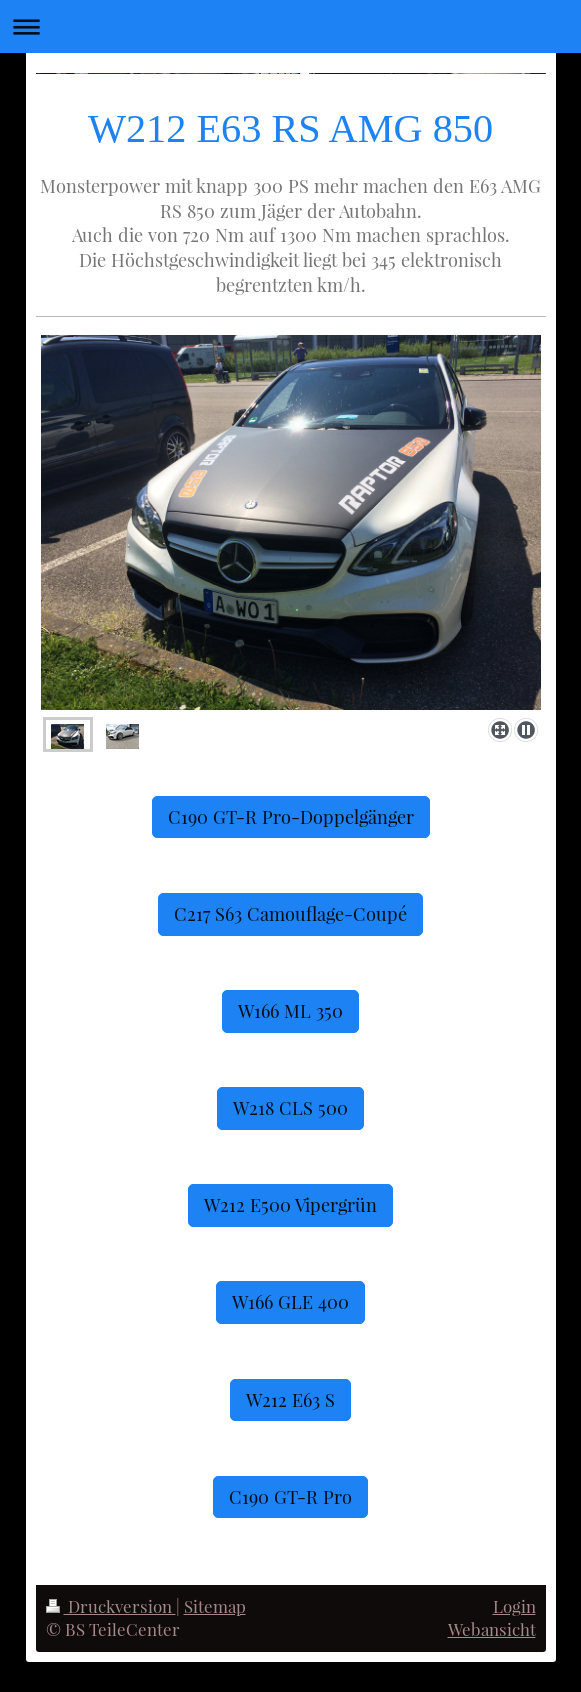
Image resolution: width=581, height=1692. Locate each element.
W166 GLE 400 (290, 1301)
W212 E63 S (290, 1399)
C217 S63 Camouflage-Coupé (290, 913)
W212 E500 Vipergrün (290, 1204)
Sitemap (215, 1606)
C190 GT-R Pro (290, 1496)
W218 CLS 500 (290, 1107)
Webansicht (492, 1629)
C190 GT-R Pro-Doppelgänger (291, 816)
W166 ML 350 (290, 1010)
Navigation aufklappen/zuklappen (290, 26)
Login (514, 1606)
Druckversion (111, 1606)
